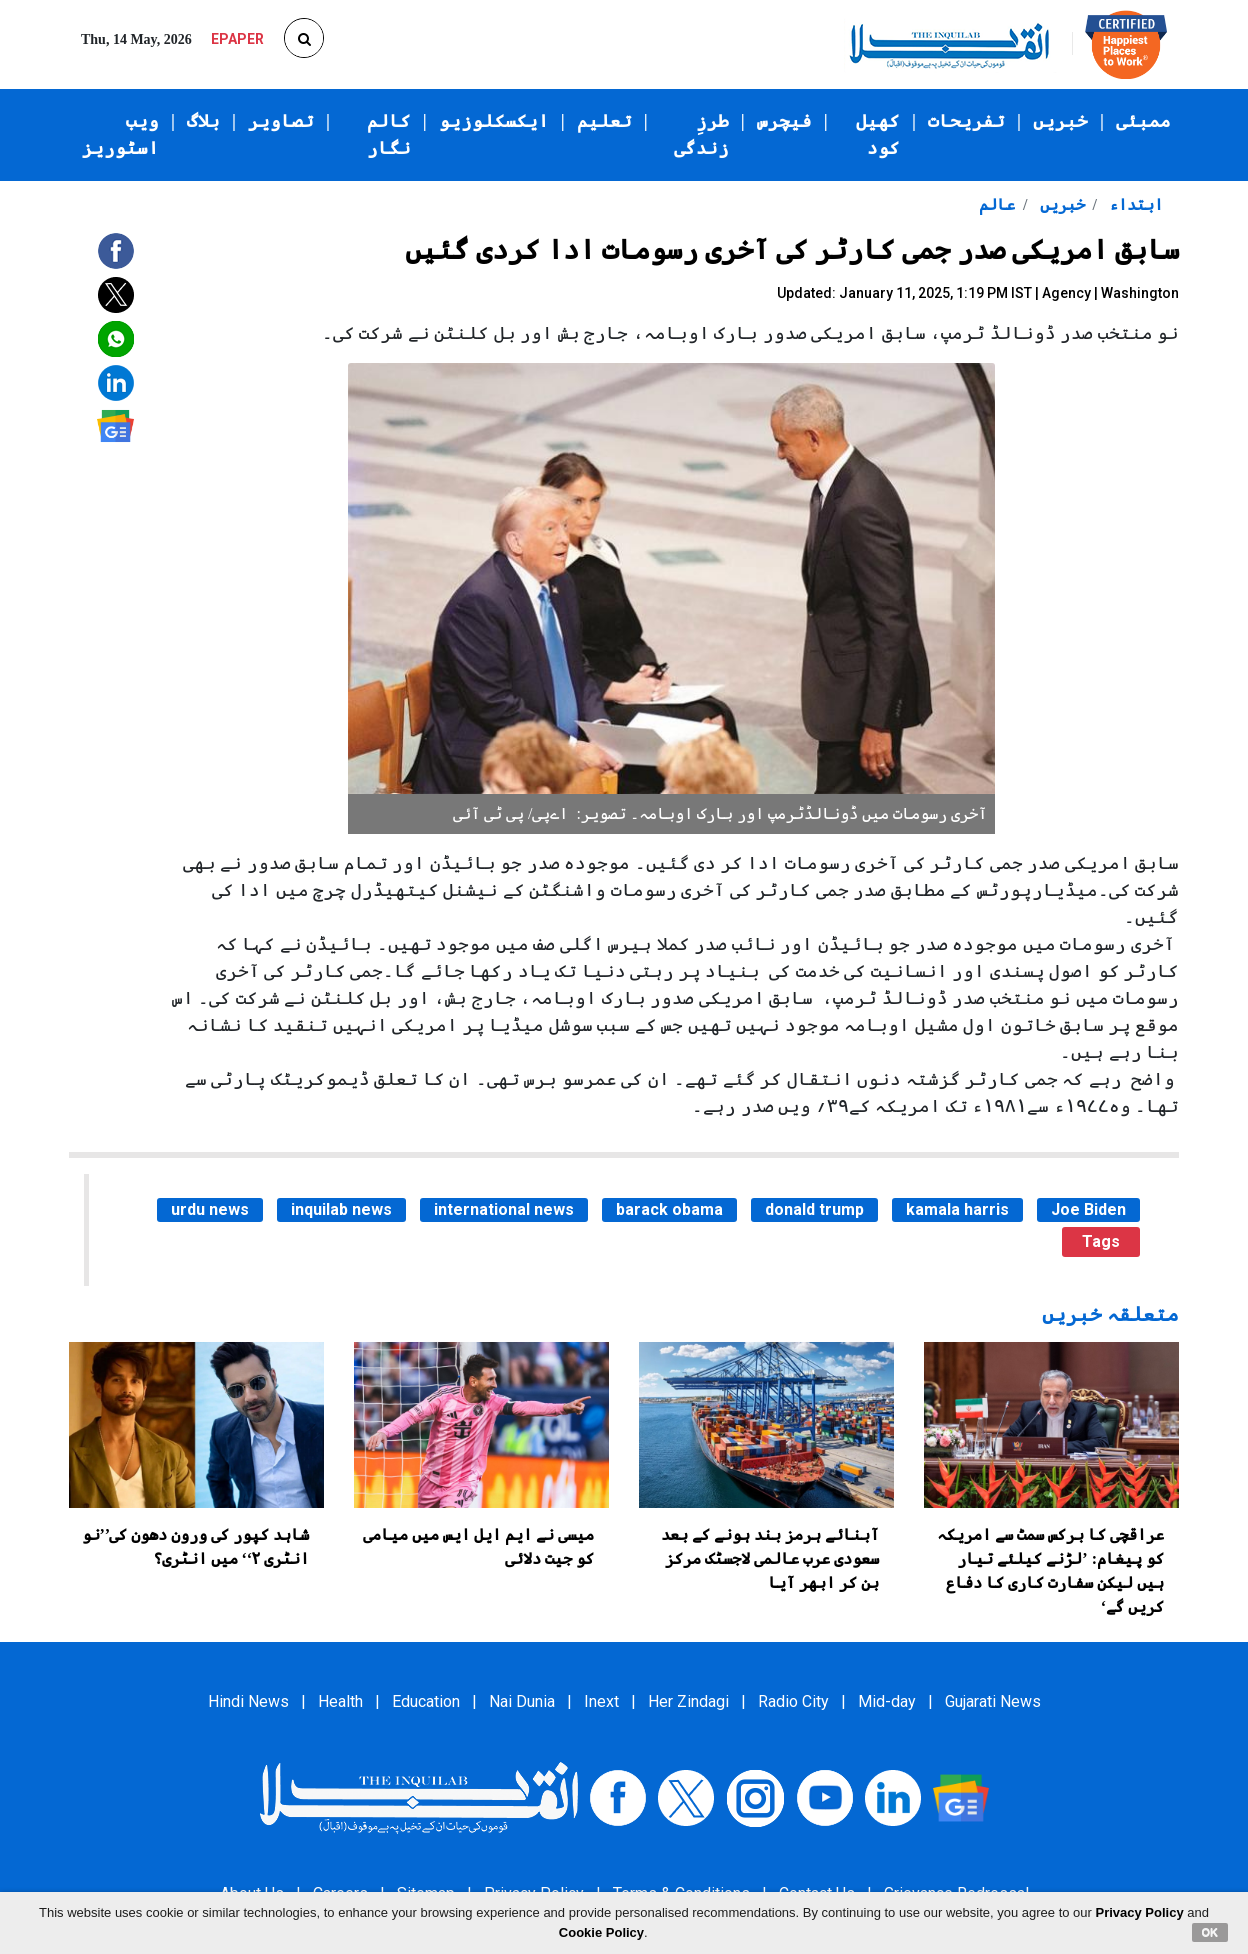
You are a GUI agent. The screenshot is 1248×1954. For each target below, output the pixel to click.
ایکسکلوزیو (494, 121)
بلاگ (203, 121)
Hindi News (248, 1701)
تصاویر (281, 121)
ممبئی (1143, 121)
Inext (601, 1701)
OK (1210, 1932)
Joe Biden (1088, 1209)
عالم (997, 204)
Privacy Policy (1140, 1912)
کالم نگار (389, 134)
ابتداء (1134, 204)
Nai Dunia (522, 1701)
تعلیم (604, 121)
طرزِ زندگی (701, 134)
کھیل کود (878, 134)
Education (426, 1701)
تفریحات (966, 121)
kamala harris (957, 1209)
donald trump (814, 1209)
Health (340, 1701)
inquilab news (341, 1209)
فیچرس (784, 121)
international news (504, 1209)
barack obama (669, 1209)
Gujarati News (993, 1701)
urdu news (210, 1209)
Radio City (793, 1701)
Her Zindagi (688, 1701)
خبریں (1060, 121)
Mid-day (887, 1701)
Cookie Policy (601, 1932)
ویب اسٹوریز (120, 134)
